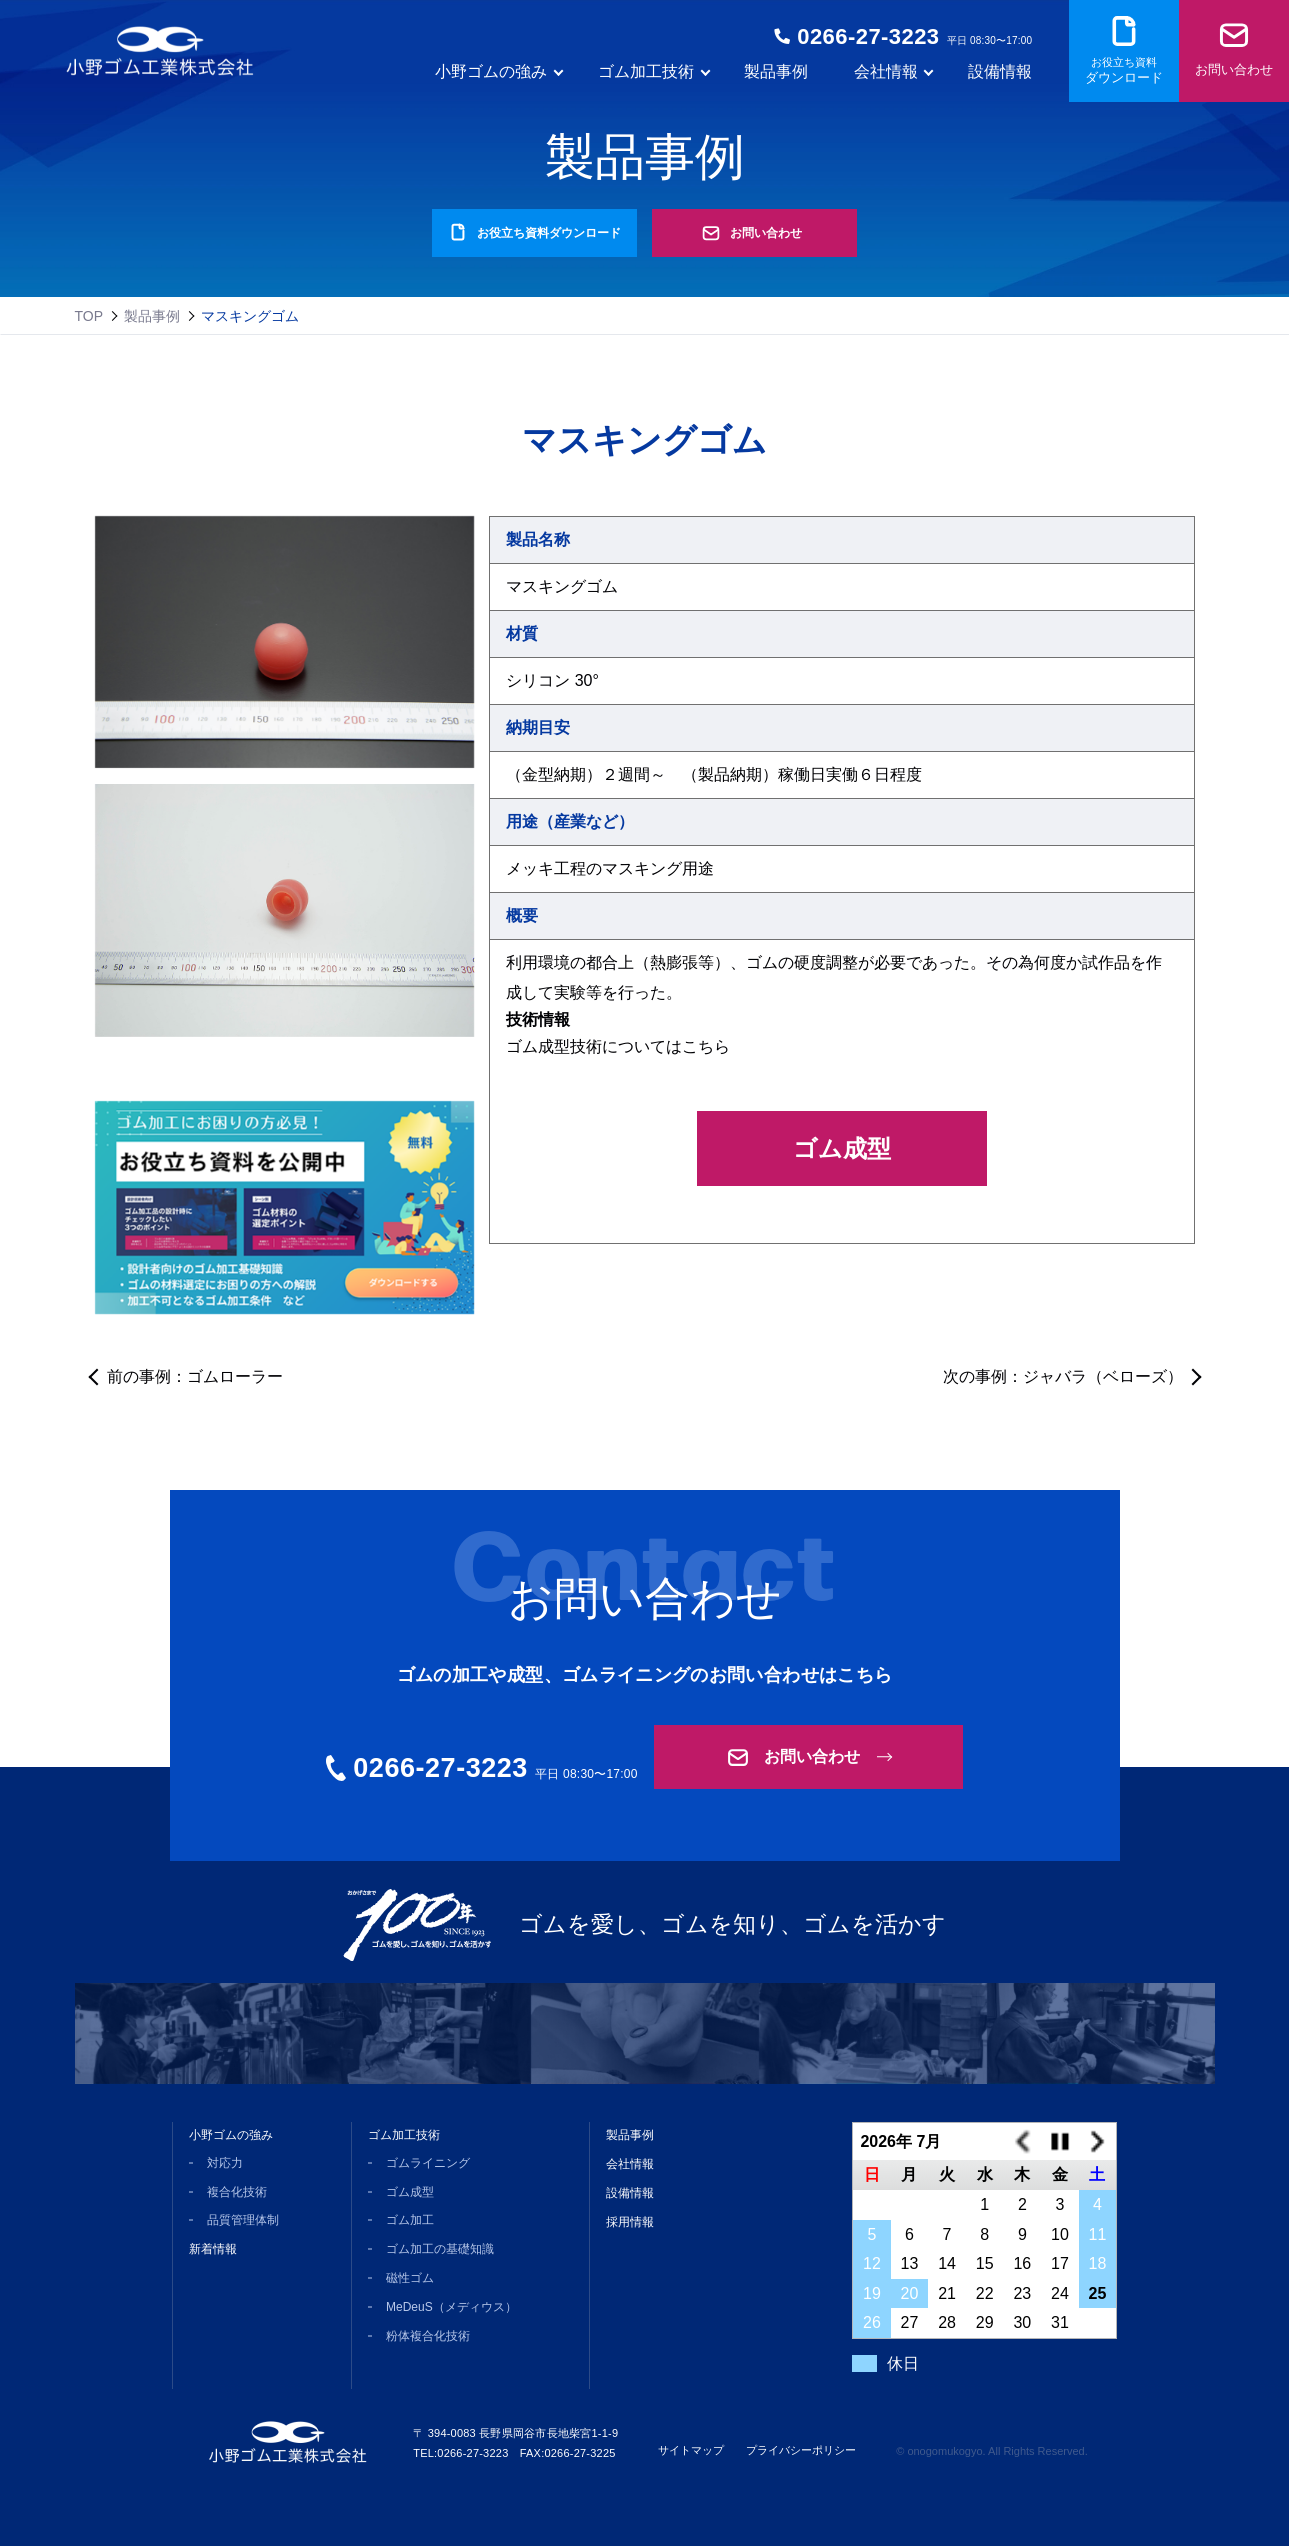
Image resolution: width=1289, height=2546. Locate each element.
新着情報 (213, 2249)
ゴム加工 (410, 2220)
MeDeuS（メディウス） (451, 2307)
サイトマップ (691, 2450)
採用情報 (630, 2222)
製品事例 (776, 77)
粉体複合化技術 (428, 2336)
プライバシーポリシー (801, 2450)
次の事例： (1063, 1376)
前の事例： (195, 1376)
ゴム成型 (842, 1148)
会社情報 (630, 2164)
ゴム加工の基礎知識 (440, 2249)
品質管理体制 (243, 2220)
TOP (89, 316)
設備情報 (1000, 77)
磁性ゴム (410, 2278)
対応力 (225, 2163)
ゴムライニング (428, 2163)
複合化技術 (237, 2192)
